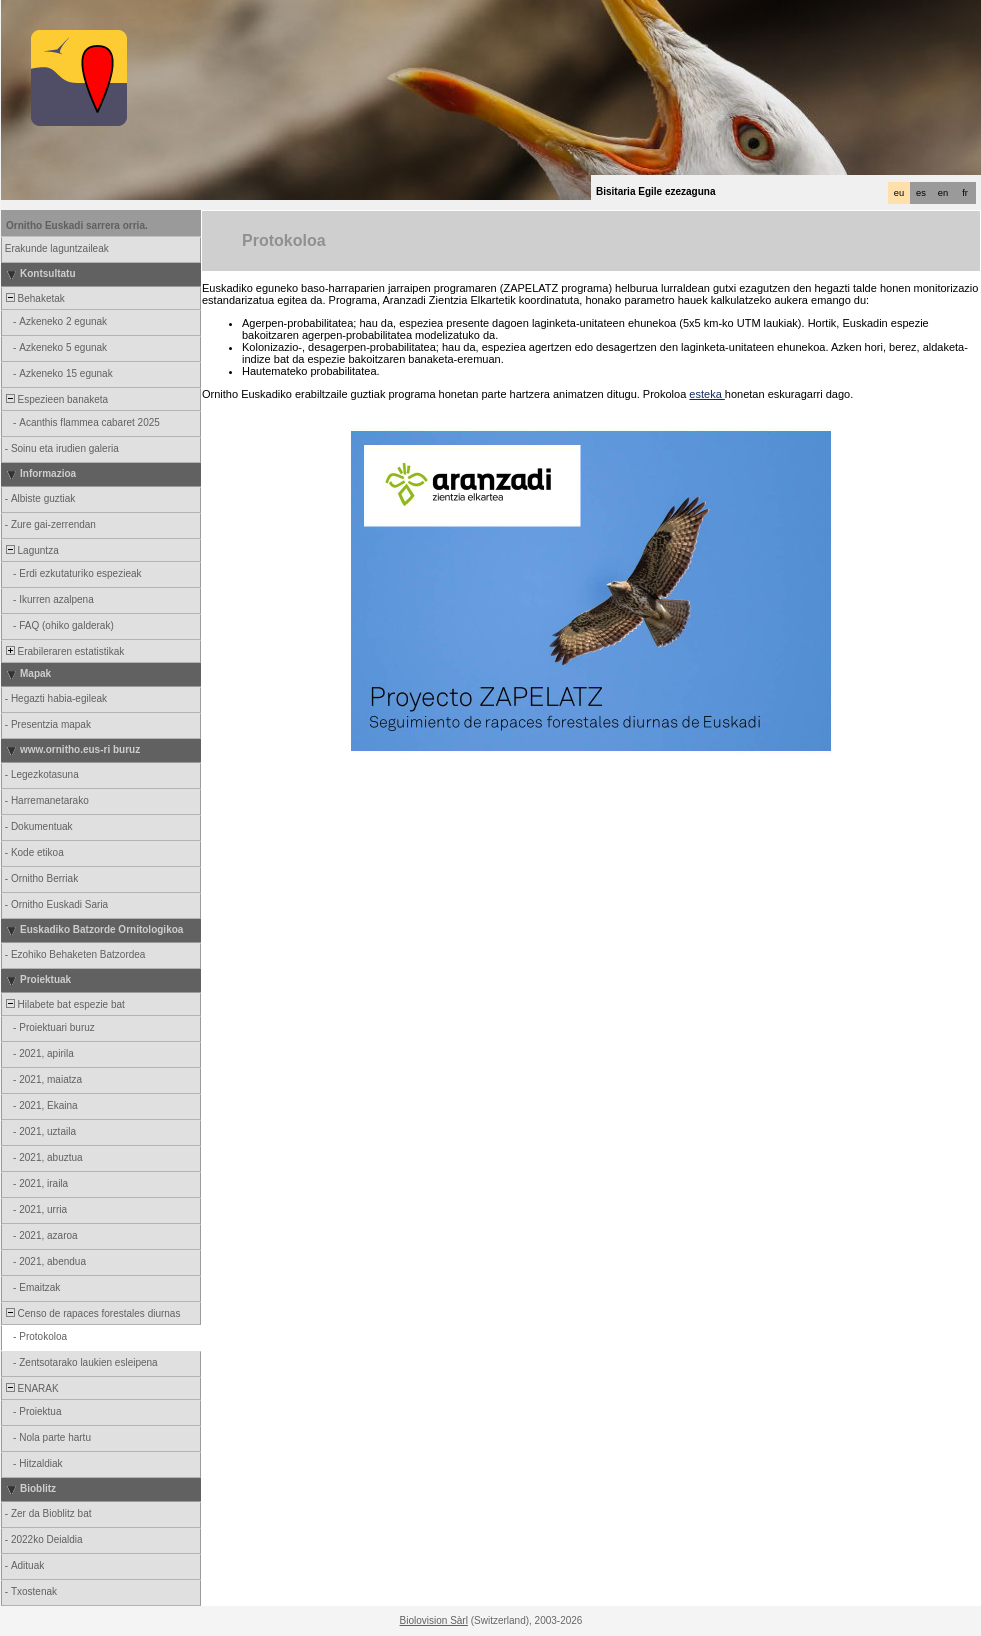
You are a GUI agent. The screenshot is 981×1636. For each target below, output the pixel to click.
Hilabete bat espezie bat (64, 1004)
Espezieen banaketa (55, 399)
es (921, 193)
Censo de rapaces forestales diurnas (91, 1313)
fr (965, 193)
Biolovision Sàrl (434, 1620)
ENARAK (31, 1388)
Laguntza (31, 550)
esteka (706, 394)
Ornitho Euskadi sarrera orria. (77, 225)
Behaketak (34, 298)
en (943, 193)
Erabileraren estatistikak (63, 651)
